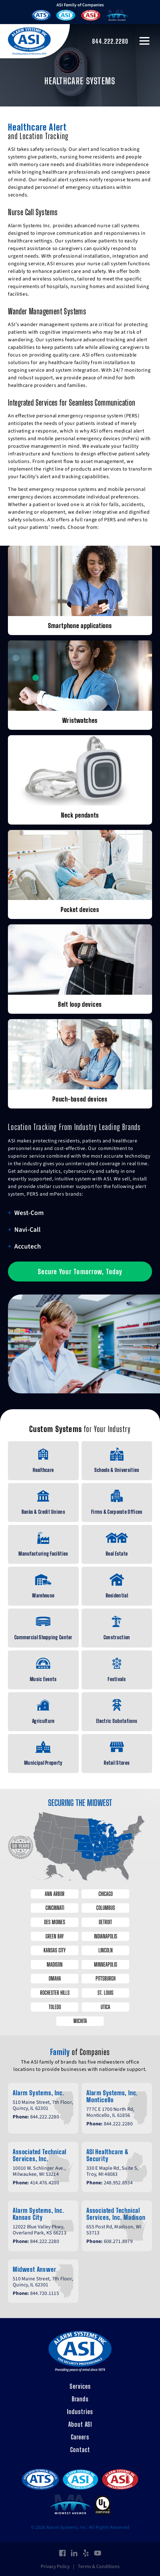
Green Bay (54, 1936)
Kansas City (54, 1950)
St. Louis (105, 1992)
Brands (80, 2399)
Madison (55, 1964)
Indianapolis (105, 1936)
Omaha (55, 1978)
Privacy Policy (55, 2566)
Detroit (105, 1921)
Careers (80, 2437)
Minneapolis (105, 1964)
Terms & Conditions (99, 2566)
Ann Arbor (54, 1893)
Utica (105, 2006)
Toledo (55, 2006)
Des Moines (54, 1921)
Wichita (80, 2020)
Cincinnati (54, 1907)
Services (80, 2386)
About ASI (80, 2424)
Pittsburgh (106, 1978)
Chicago (105, 1893)
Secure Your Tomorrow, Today (80, 1271)
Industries (80, 2411)
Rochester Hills (55, 1992)
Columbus (105, 1907)
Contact (80, 2449)
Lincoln (105, 1950)
